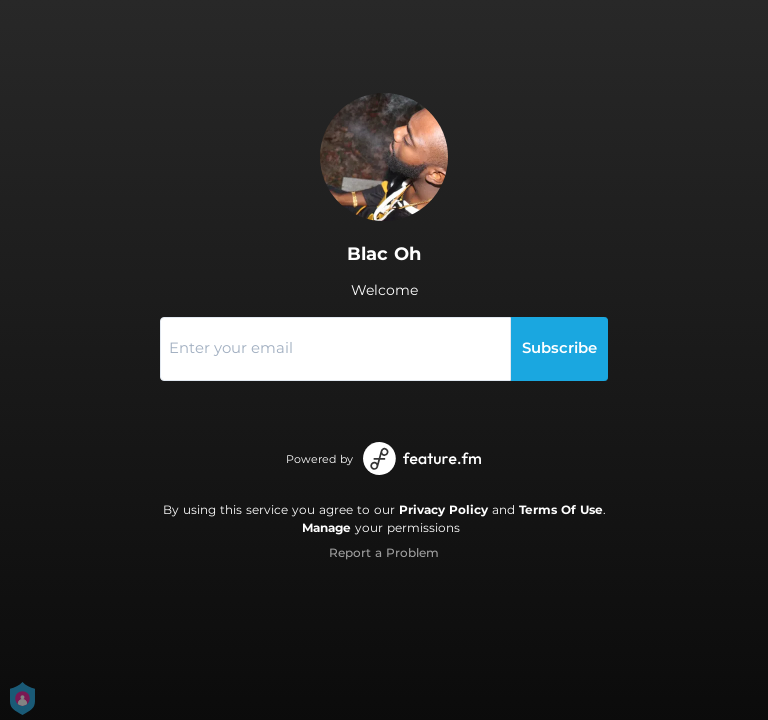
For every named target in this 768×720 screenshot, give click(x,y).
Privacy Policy (443, 509)
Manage (326, 527)
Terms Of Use (561, 509)
